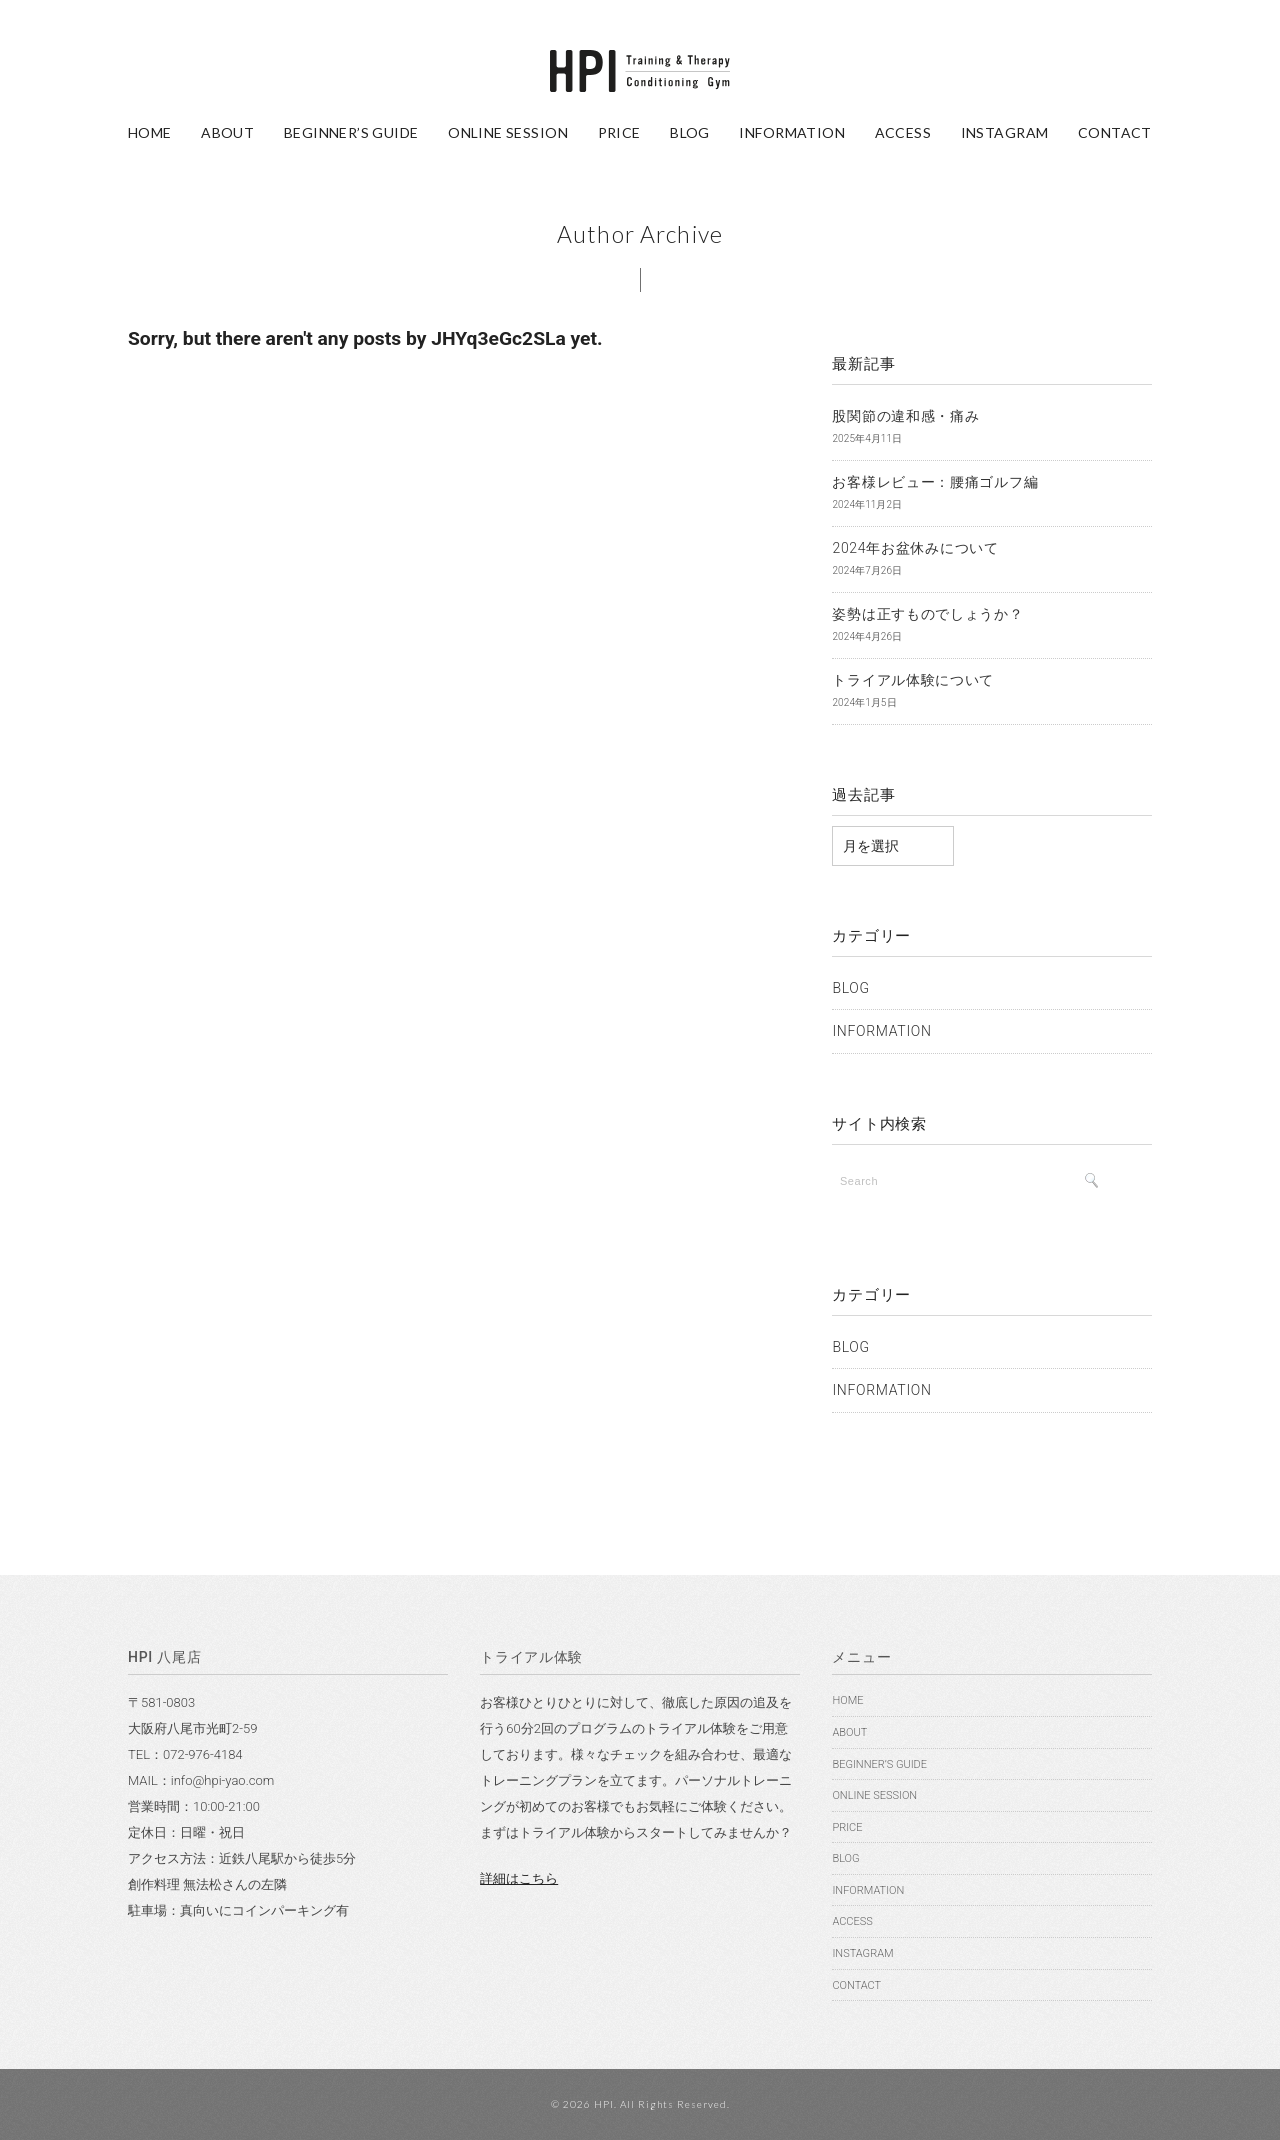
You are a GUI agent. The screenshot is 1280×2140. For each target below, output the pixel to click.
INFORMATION (792, 132)
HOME (150, 132)
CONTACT (1115, 132)
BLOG (690, 132)
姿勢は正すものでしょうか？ (927, 614)
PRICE (619, 132)
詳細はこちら (519, 1878)
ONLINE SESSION (508, 132)
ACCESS (903, 132)
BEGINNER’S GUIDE (351, 132)
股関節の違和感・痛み (905, 416)
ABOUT (227, 132)
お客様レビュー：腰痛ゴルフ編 (935, 482)
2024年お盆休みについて (915, 548)
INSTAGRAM (1005, 132)
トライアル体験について (913, 680)
